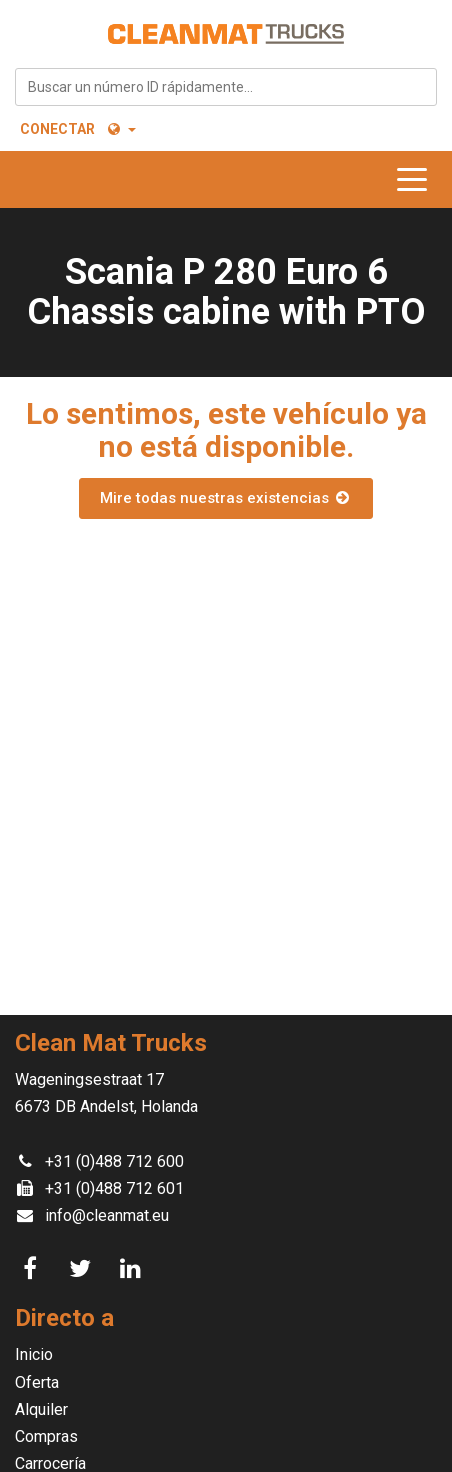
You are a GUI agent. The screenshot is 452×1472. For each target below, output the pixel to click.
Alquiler (41, 1409)
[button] (120, 129)
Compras (46, 1436)
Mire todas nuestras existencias (226, 498)
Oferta (37, 1382)
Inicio (34, 1354)
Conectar (57, 129)
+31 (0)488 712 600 (114, 1161)
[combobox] (226, 87)
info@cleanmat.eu (107, 1215)
